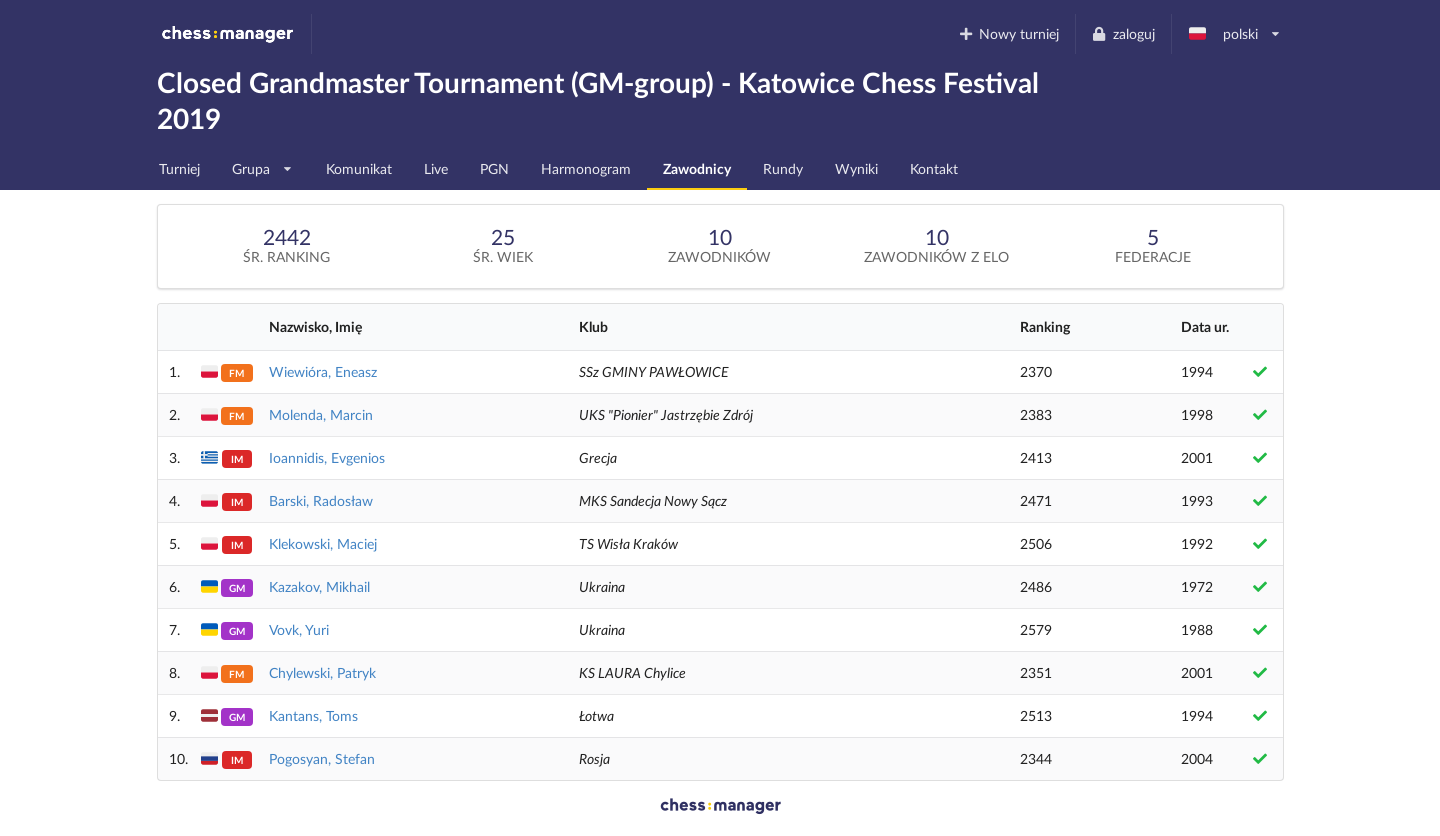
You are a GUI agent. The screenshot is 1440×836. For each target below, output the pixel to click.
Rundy (783, 168)
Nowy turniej (1008, 33)
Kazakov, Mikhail (319, 586)
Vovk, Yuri (299, 629)
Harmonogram (586, 168)
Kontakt (934, 168)
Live (436, 168)
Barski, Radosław (321, 500)
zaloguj (1123, 33)
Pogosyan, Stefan (322, 758)
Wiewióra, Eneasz (323, 371)
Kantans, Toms (313, 715)
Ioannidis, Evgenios (327, 457)
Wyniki (856, 168)
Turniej (179, 168)
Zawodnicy (697, 168)
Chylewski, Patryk (322, 672)
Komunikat (359, 168)
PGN (494, 168)
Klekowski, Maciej (323, 543)
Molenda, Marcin (321, 414)
